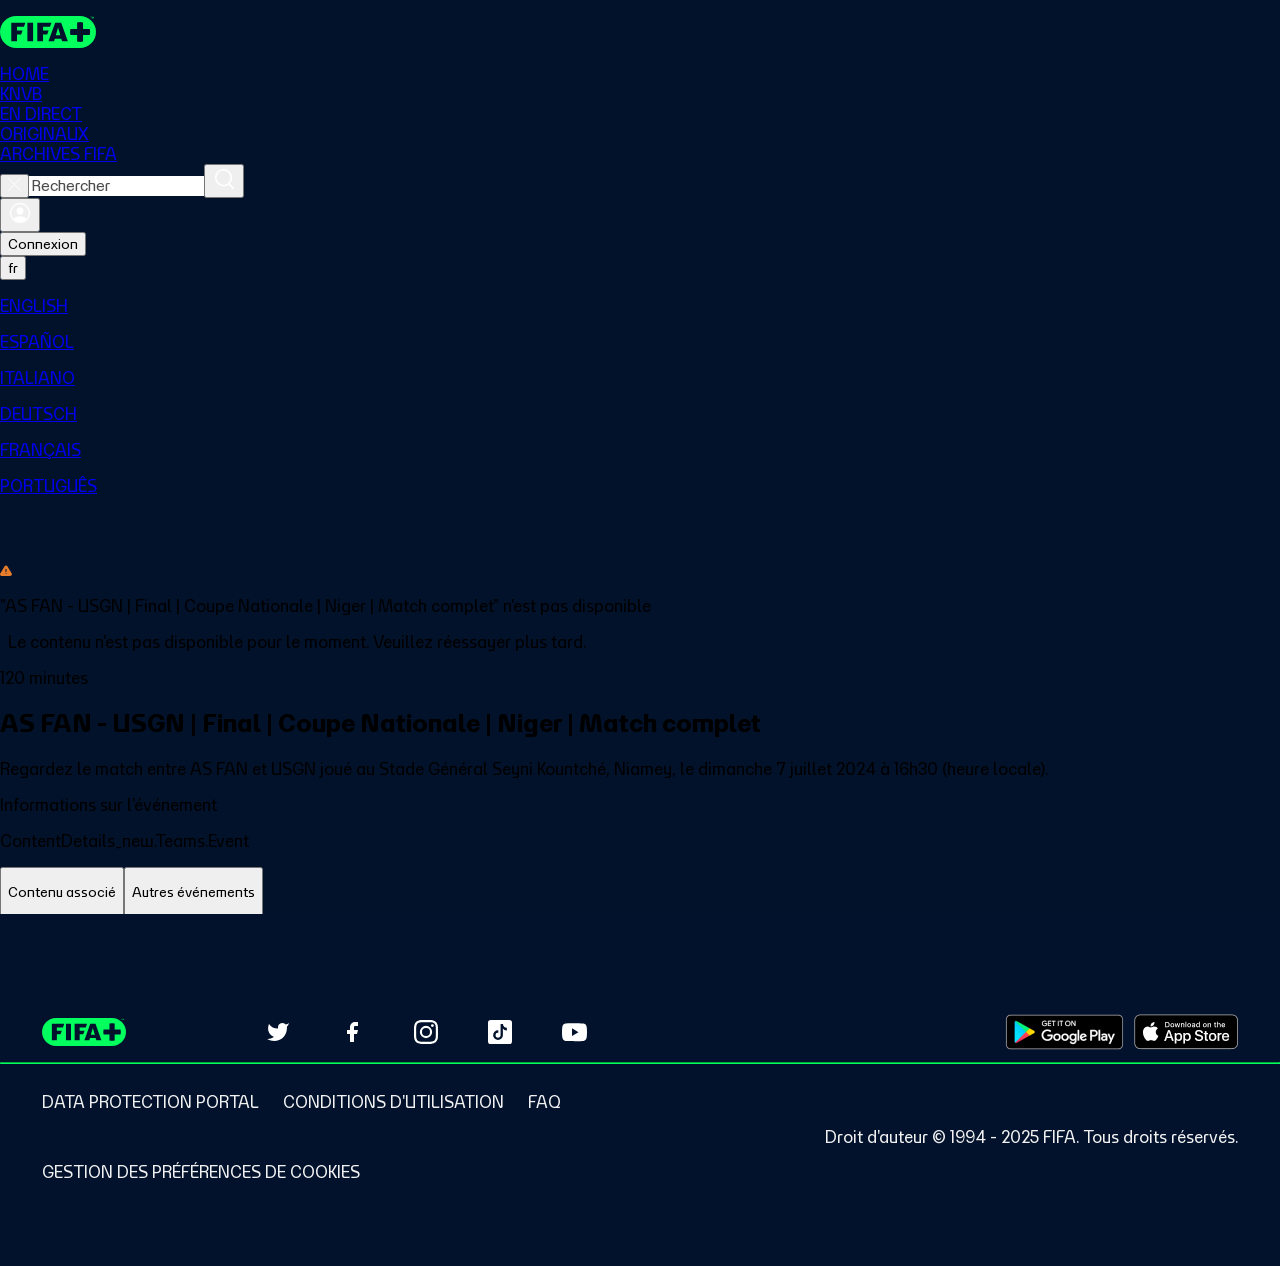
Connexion (43, 244)
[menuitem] (640, 306)
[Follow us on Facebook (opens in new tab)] (352, 1032)
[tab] (62, 892)
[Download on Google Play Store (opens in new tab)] (1064, 1032)
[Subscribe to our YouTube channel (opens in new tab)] (574, 1032)
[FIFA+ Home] (48, 32)
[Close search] (14, 186)
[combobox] (116, 186)
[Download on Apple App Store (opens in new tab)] (1186, 1032)
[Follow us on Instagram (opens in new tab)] (426, 1032)
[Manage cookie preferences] (201, 1172)
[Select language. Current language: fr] (13, 268)
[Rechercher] (224, 181)
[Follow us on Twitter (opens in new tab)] (278, 1032)
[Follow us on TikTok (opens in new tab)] (500, 1032)
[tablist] (640, 892)
